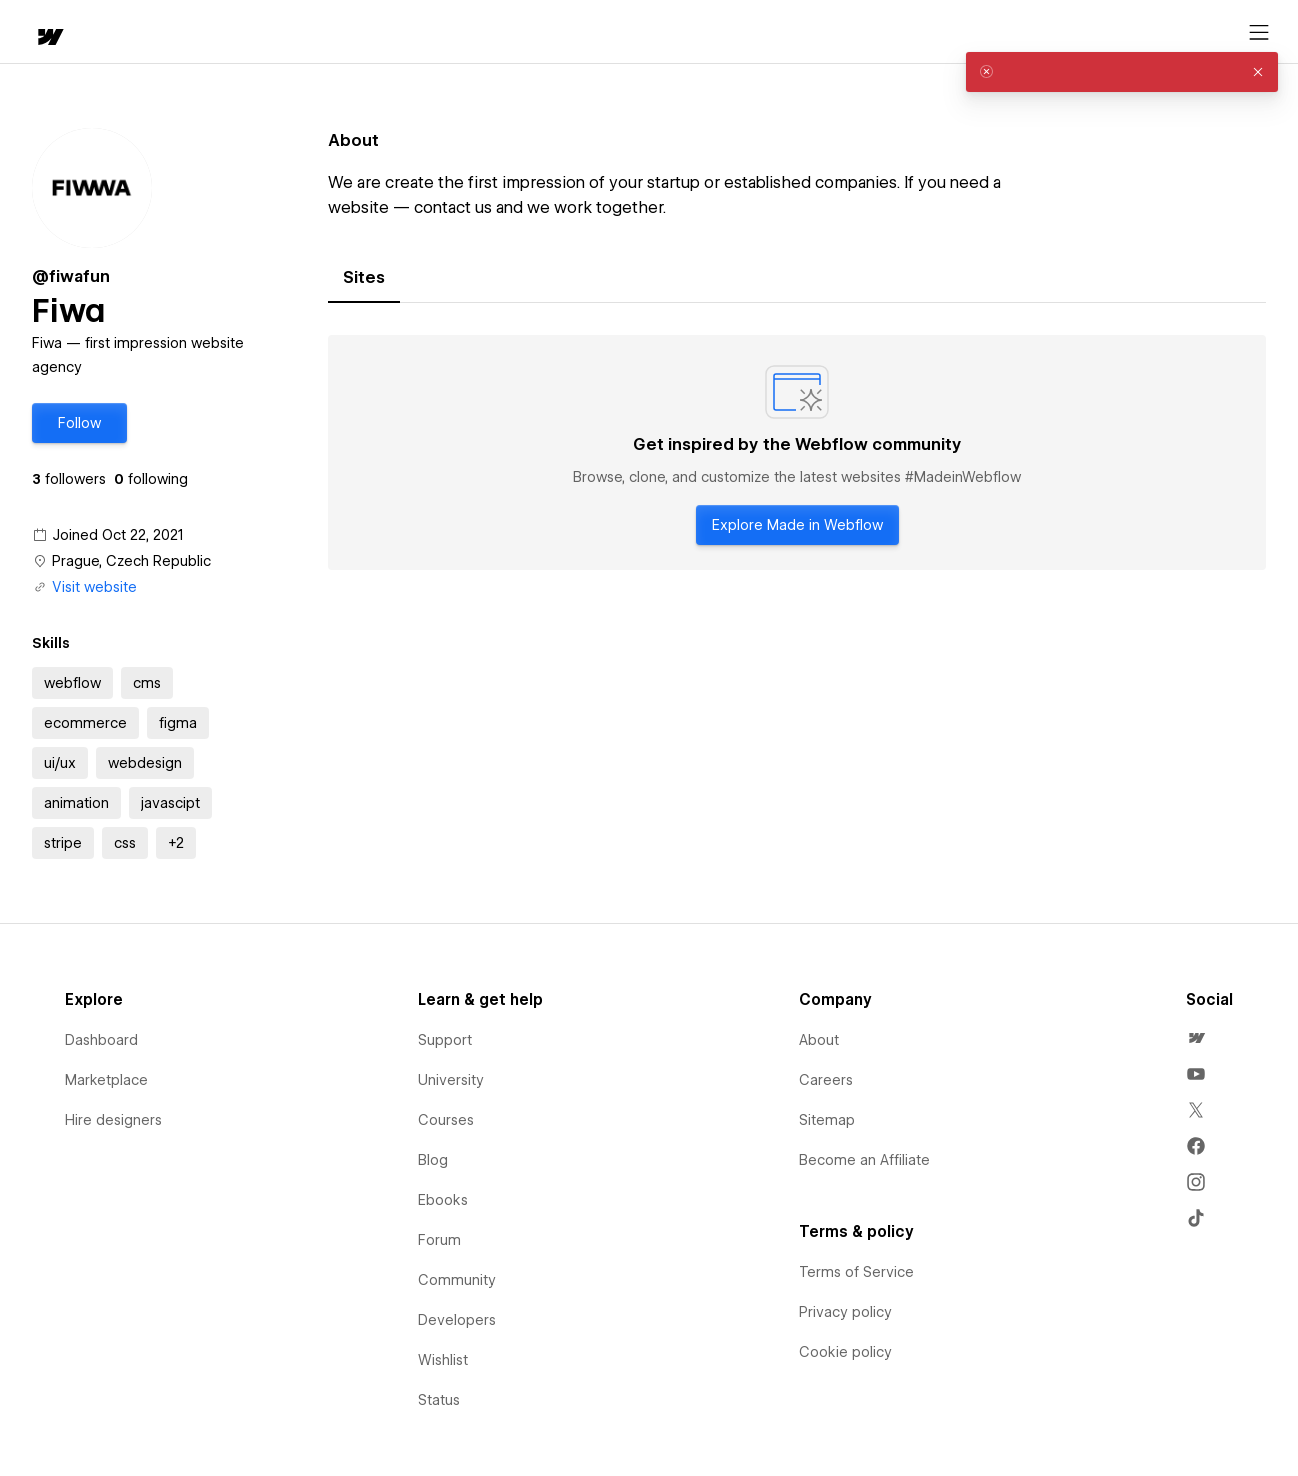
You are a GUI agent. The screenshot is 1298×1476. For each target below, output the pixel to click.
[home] (30, 32)
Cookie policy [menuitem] (845, 1352)
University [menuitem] (451, 1080)
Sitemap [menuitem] (827, 1120)
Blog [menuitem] (433, 1160)
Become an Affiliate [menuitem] (864, 1160)
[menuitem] (1196, 1038)
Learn (309, 32)
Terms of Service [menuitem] (856, 1272)
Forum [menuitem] (439, 1240)
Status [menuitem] (439, 1400)
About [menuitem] (819, 1040)
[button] (105, 32)
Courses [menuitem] (446, 1120)
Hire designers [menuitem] (113, 1120)
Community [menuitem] (457, 1280)
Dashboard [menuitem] (101, 1040)
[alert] (1122, 72)
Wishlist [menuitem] (443, 1360)
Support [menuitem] (445, 1040)
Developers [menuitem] (457, 1320)
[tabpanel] (797, 453)
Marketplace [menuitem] (106, 1080)
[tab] (364, 278)
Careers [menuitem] (826, 1080)
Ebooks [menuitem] (443, 1200)
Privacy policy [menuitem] (845, 1312)
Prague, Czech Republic (131, 561)
